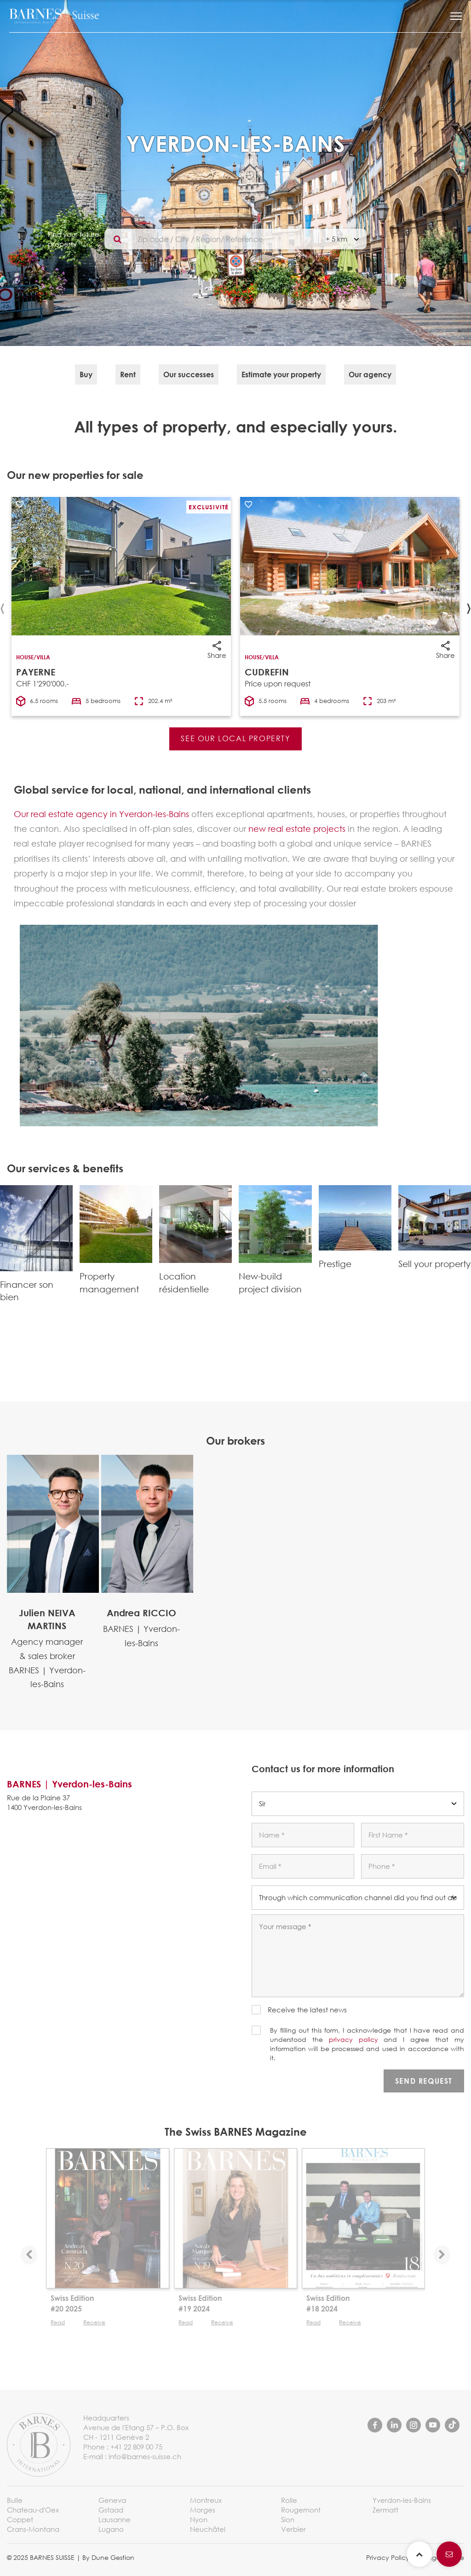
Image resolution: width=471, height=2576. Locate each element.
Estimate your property (281, 374)
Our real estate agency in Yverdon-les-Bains (101, 814)
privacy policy (353, 2039)
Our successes (188, 374)
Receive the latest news (307, 2009)
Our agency (370, 374)
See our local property (235, 738)
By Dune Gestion (108, 2557)
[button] (456, 16)
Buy (86, 374)
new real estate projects (296, 829)
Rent (128, 374)
